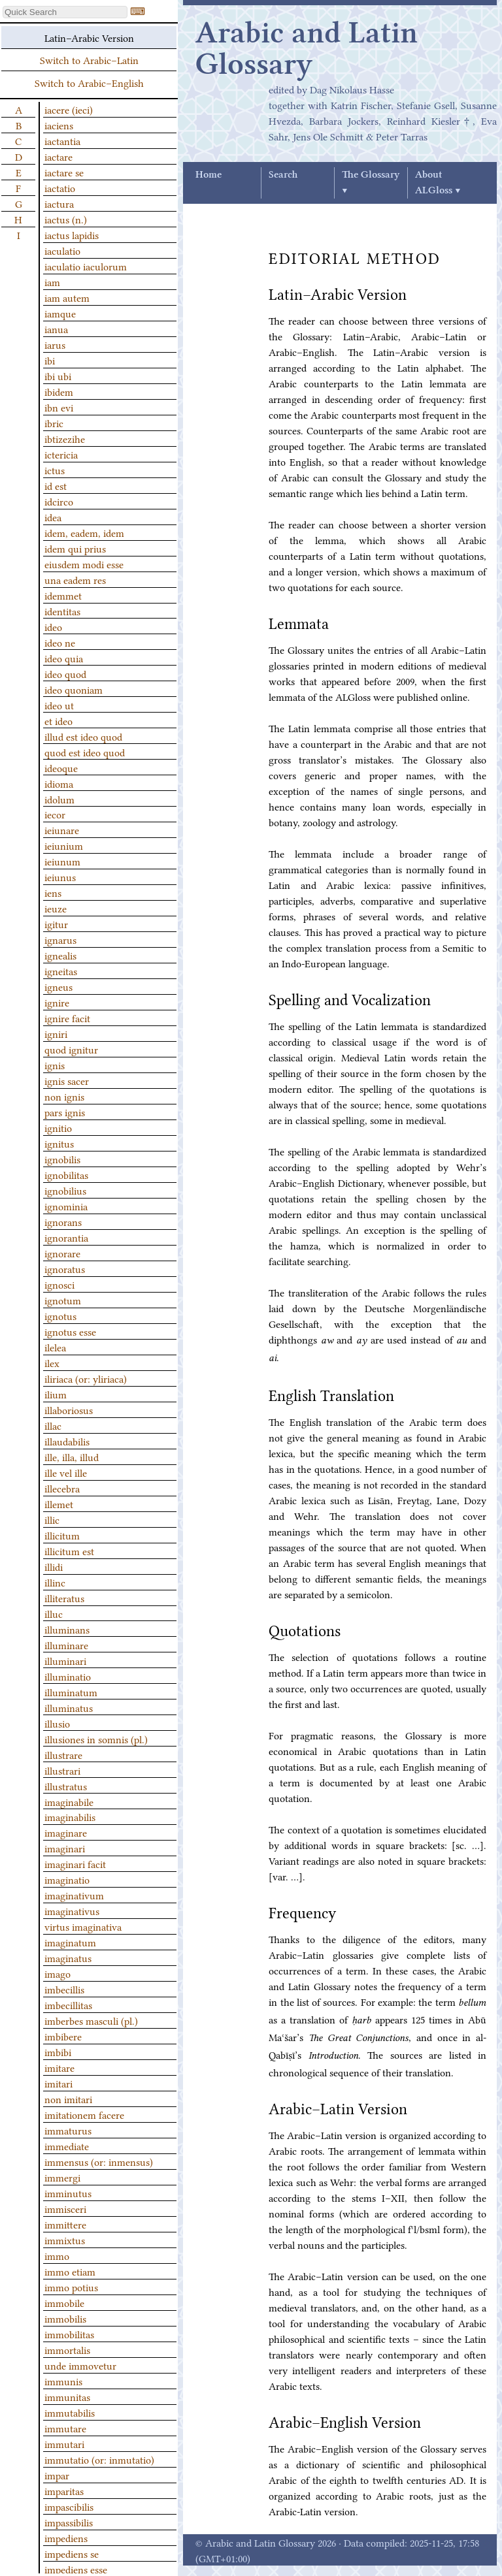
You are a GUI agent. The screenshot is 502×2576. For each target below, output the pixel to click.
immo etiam (69, 2271)
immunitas (67, 2396)
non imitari (68, 2098)
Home (208, 175)
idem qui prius (75, 548)
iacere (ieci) (68, 109)
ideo (53, 626)
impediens (66, 2537)
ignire (56, 1002)
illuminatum (70, 1691)
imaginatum (70, 1942)
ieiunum (62, 861)
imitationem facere (84, 2114)
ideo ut (59, 705)
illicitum (62, 1535)
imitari (58, 2083)
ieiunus (60, 876)
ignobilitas (66, 1174)
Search (283, 175)
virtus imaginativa (83, 1926)
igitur (56, 923)
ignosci (59, 1284)
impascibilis (68, 2506)
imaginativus (71, 1910)
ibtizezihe (64, 438)
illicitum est (69, 1550)
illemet (58, 1503)
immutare (65, 2428)
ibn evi (58, 407)
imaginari (64, 1848)
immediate (66, 2145)
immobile (64, 2302)
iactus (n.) (65, 219)
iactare (58, 156)
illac (52, 1425)
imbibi (57, 2051)
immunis (63, 2381)
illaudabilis (67, 1441)
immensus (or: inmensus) (98, 2161)
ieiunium (63, 845)
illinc (54, 1582)
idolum (59, 799)
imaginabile (68, 1801)
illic (51, 1519)
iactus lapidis (71, 234)
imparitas (64, 2490)
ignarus (60, 939)
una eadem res (75, 579)
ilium (55, 1394)
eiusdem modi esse (84, 563)
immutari (64, 2443)
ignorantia (66, 1237)
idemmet (63, 595)
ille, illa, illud (71, 1456)
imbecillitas (68, 2004)
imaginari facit (75, 1863)
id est (55, 485)
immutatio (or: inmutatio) (99, 2459)
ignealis (60, 955)
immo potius (71, 2286)
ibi (49, 360)
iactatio (59, 187)
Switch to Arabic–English (89, 82)
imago (57, 1973)
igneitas (60, 970)
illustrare (63, 1754)
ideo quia (63, 658)
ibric (53, 422)
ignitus (59, 1143)
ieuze (55, 908)
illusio (57, 1723)
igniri (55, 1033)
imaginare (65, 1832)
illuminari (65, 1660)
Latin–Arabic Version (89, 37)
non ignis (64, 1096)
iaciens (58, 125)
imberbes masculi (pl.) (91, 2020)
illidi (53, 1566)
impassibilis (68, 2522)
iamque (60, 313)
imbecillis (64, 1989)
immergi (62, 2177)
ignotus (60, 1315)
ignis (54, 1064)
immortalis (67, 2349)
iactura (59, 203)
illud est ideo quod (83, 736)
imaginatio (67, 1879)
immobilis (65, 2318)
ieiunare (61, 829)
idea (52, 516)
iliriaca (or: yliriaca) (85, 1378)
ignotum (62, 1300)
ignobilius (65, 1190)
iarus (54, 344)
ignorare (62, 1253)
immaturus (68, 2130)
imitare (59, 2067)
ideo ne (59, 642)
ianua (56, 328)
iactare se (64, 172)
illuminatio (67, 1676)
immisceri (65, 2208)
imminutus (68, 2192)
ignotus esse (70, 1331)
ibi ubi (57, 375)
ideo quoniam (73, 689)
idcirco (58, 501)
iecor (54, 814)
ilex (51, 1362)
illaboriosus (68, 1409)
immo (56, 2255)
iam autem (67, 297)
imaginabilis (69, 1816)
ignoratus (64, 1268)
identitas (62, 611)
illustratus (65, 1786)
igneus (58, 986)
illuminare (66, 1644)
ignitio (58, 1127)
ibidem (58, 391)
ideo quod (65, 673)
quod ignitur (71, 1049)
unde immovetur (80, 2365)
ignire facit (67, 1017)
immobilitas (69, 2333)
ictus (54, 469)
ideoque (61, 767)
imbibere (63, 2036)
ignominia (66, 1206)
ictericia (61, 454)
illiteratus (64, 1597)
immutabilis (69, 2412)
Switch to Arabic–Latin (89, 59)
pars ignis (64, 1111)
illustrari (62, 1770)
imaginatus (68, 1957)
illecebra (62, 1488)
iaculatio (62, 250)
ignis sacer (66, 1080)
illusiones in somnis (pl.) (96, 1738)
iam (52, 281)
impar (56, 2475)
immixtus (64, 2239)
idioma (58, 783)
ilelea (55, 1347)
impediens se (71, 2553)
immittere (65, 2224)
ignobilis (62, 1158)
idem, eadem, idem (84, 532)
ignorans (63, 1221)
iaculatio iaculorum (85, 266)
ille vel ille (65, 1472)
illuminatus (68, 1707)
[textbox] (65, 12)
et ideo (58, 720)
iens (52, 892)
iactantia (62, 140)
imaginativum (74, 1895)
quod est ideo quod (84, 752)
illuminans (67, 1629)
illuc (53, 1613)
